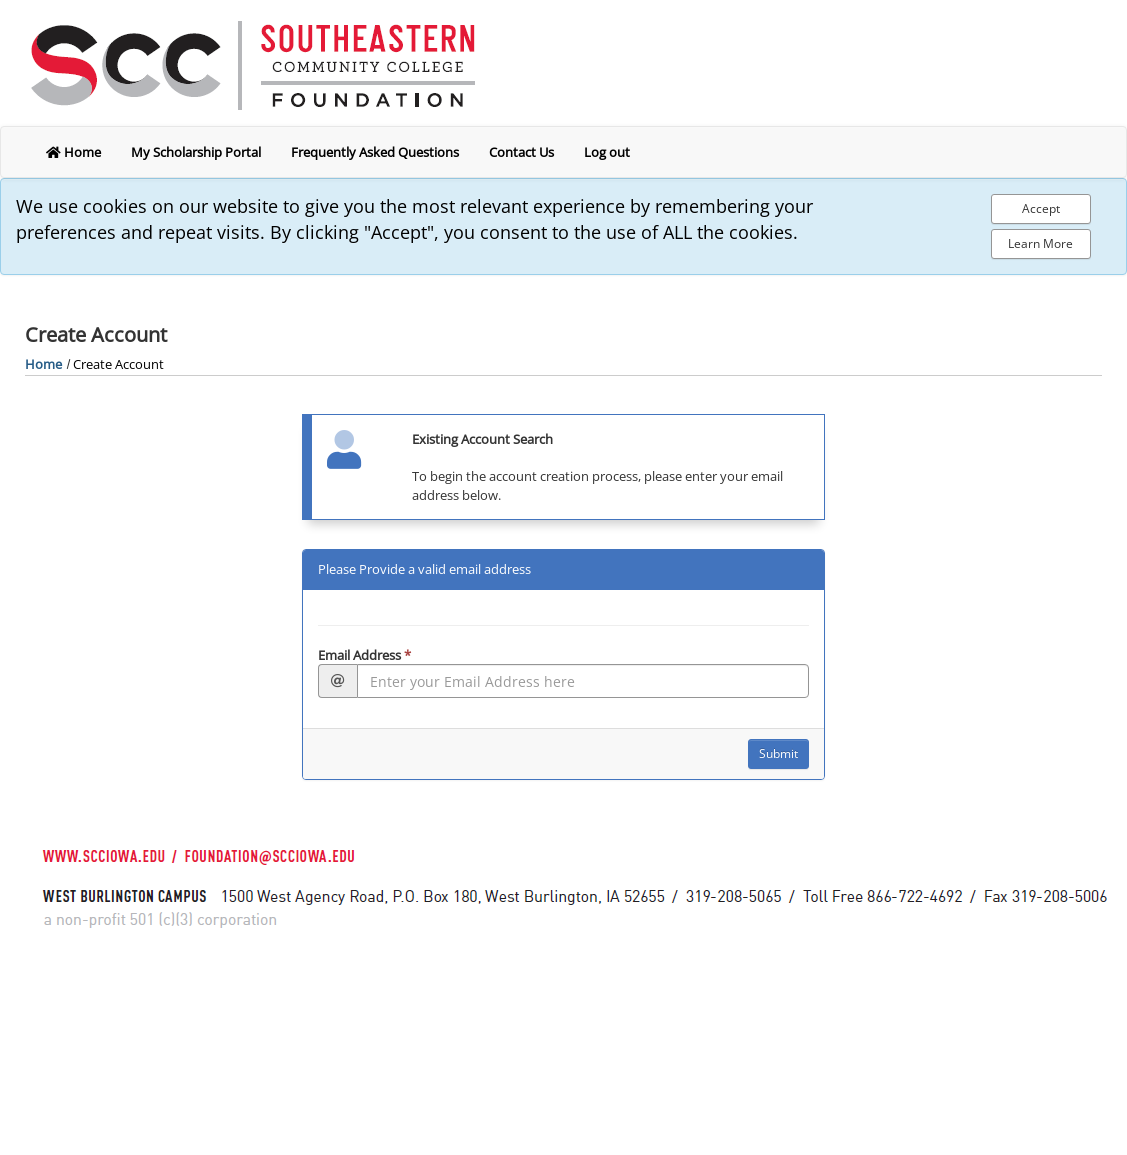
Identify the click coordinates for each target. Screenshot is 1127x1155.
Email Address (364, 655)
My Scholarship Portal (196, 152)
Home (43, 364)
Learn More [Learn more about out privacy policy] (1040, 243)
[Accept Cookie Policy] (1041, 209)
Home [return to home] (73, 152)
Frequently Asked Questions (375, 152)
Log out (607, 152)
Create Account (118, 364)
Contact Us (521, 152)
